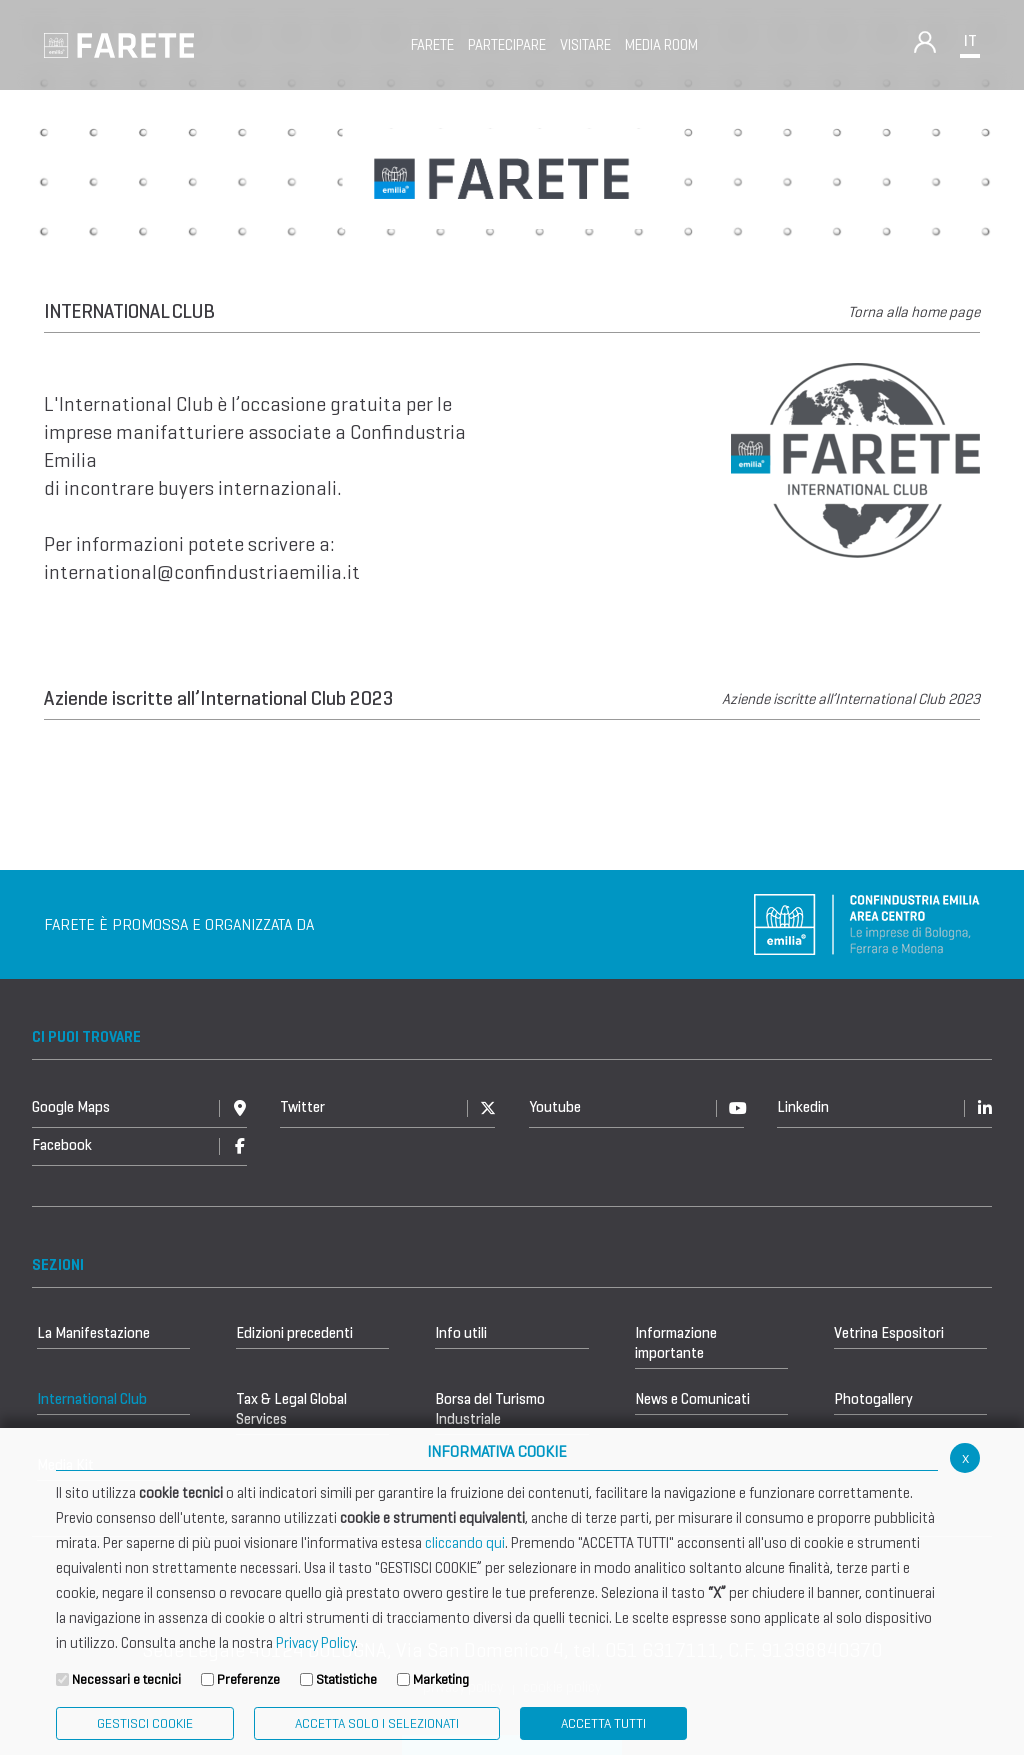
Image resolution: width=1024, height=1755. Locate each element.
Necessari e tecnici (126, 1679)
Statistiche (346, 1679)
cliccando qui (465, 1543)
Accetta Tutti (603, 1723)
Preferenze (248, 1679)
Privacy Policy (315, 1643)
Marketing (441, 1679)
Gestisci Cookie (145, 1723)
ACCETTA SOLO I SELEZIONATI (377, 1723)
